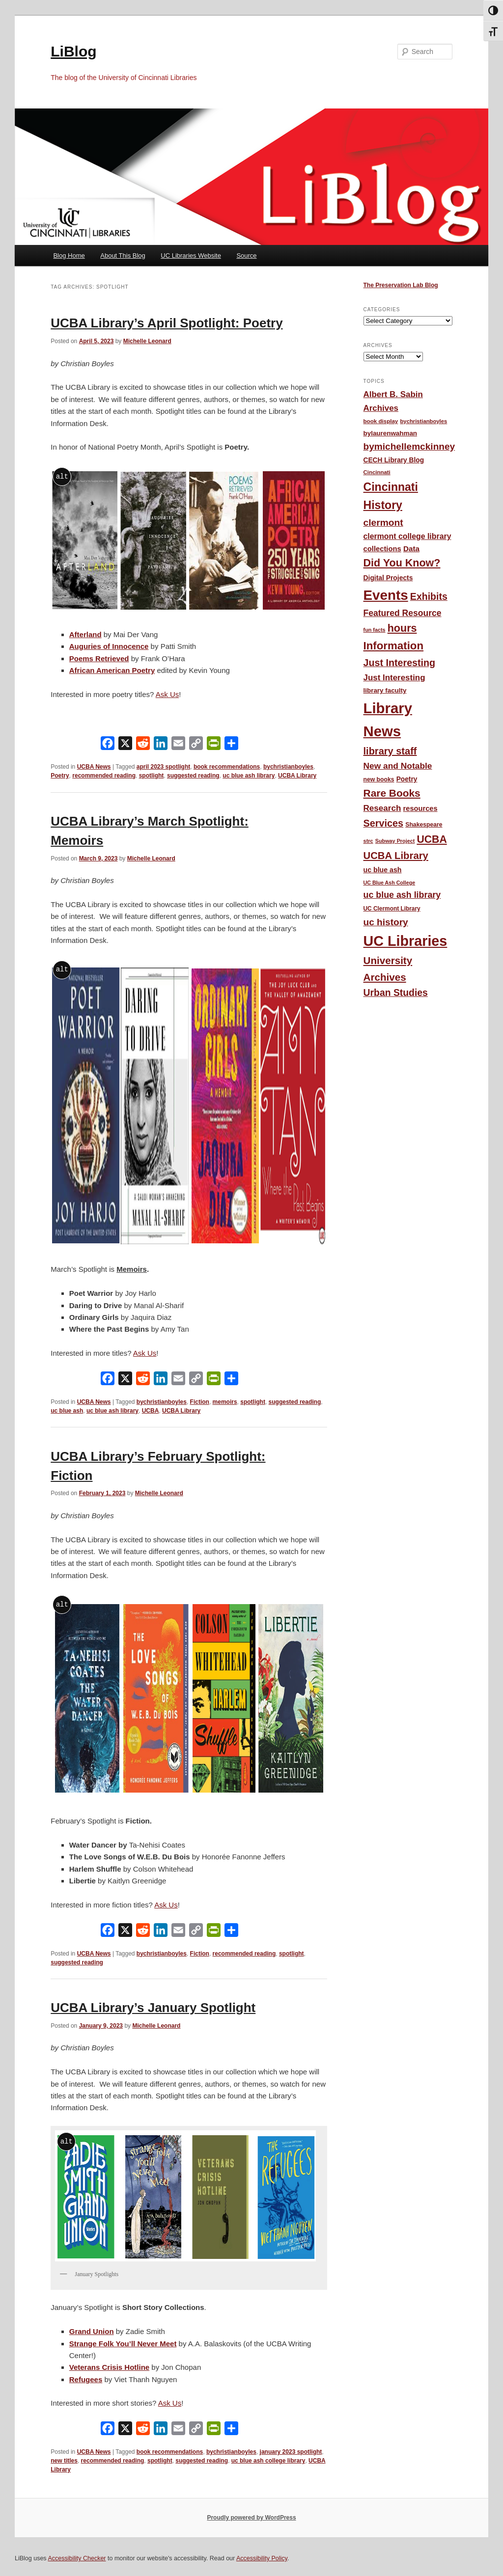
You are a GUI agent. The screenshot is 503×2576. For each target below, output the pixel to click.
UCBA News (94, 766)
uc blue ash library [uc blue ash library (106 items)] (402, 895)
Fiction (199, 1401)
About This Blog (122, 255)
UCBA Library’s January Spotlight (153, 2007)
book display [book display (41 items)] (380, 421)
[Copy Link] (196, 745)
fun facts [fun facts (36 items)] (374, 630)
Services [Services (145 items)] (383, 823)
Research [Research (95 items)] (382, 808)
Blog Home (68, 255)
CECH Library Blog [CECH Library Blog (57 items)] (393, 460)
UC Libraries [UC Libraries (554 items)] (405, 941)
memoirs (225, 1401)
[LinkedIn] (160, 745)
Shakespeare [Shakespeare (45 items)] (423, 824)
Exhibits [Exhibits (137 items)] (428, 596)
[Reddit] (143, 745)
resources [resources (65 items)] (420, 808)
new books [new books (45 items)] (378, 779)
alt (62, 476)
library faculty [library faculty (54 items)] (385, 690)
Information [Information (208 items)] (393, 646)
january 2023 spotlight (291, 2451)
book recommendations (227, 766)
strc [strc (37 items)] (368, 841)
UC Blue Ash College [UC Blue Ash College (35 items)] (389, 883)
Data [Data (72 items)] (411, 548)
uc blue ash (67, 1410)
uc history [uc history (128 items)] (385, 922)
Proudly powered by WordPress (251, 2517)
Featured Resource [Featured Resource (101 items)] (402, 613)
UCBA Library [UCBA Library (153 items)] (395, 855)
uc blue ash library (249, 775)
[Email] (178, 745)
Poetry (60, 775)
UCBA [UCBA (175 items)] (432, 839)
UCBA (150, 1410)
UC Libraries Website (191, 255)
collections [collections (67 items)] (382, 549)
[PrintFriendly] (214, 745)
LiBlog (73, 51)
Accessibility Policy (261, 2558)
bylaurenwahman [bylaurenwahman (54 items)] (390, 433)
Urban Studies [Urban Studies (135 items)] (395, 992)
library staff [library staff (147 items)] (390, 751)
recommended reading (104, 775)
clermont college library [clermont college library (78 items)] (407, 536)
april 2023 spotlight (163, 766)
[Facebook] (107, 745)
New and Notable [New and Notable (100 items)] (397, 766)
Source (246, 255)
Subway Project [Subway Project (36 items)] (395, 841)
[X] (125, 745)
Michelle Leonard (147, 341)
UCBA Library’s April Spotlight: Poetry (166, 323)
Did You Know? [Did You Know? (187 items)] (402, 563)
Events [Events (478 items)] (385, 595)
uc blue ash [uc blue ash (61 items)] (382, 870)
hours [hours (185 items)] (402, 628)
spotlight (151, 775)
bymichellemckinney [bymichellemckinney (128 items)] (409, 446)
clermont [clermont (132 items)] (383, 522)
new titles (64, 2460)
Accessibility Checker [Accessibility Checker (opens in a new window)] (77, 2558)
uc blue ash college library (268, 2460)
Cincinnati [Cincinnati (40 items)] (377, 472)
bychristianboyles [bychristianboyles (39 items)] (423, 421)
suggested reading (193, 775)
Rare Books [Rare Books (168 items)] (391, 793)
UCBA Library (297, 775)
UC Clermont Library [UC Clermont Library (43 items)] (391, 908)
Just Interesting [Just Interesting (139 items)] (399, 662)
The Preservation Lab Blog (400, 285)
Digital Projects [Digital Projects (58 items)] (388, 578)
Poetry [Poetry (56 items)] (407, 779)
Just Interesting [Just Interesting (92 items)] (394, 677)
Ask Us (145, 1353)
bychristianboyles (288, 766)
